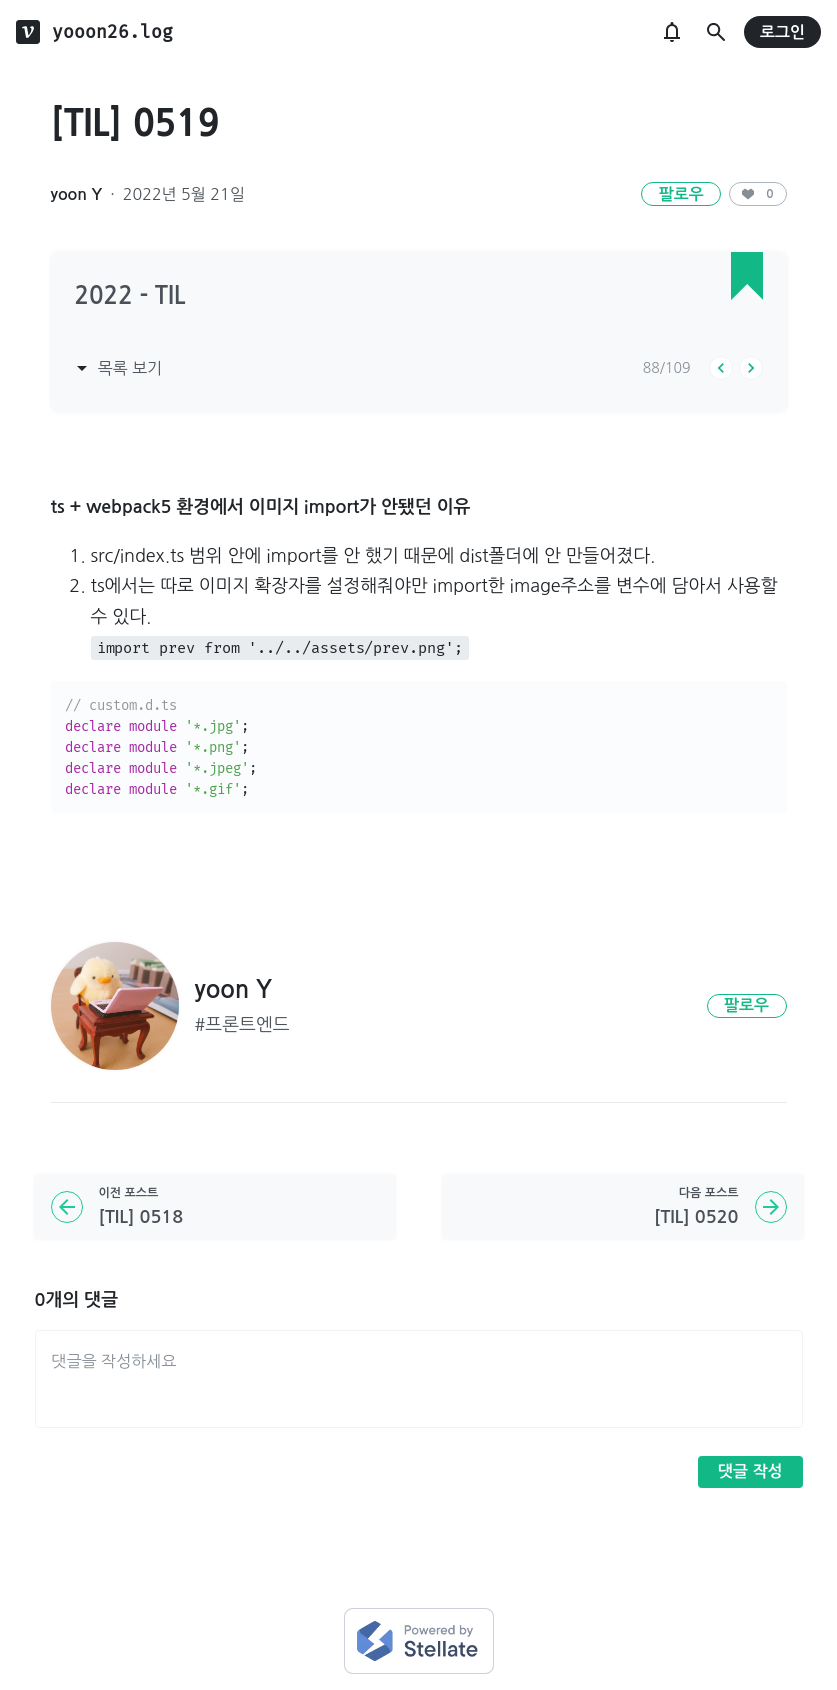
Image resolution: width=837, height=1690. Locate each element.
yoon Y (77, 194)
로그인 (782, 32)
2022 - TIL (130, 296)
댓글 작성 (750, 1471)
